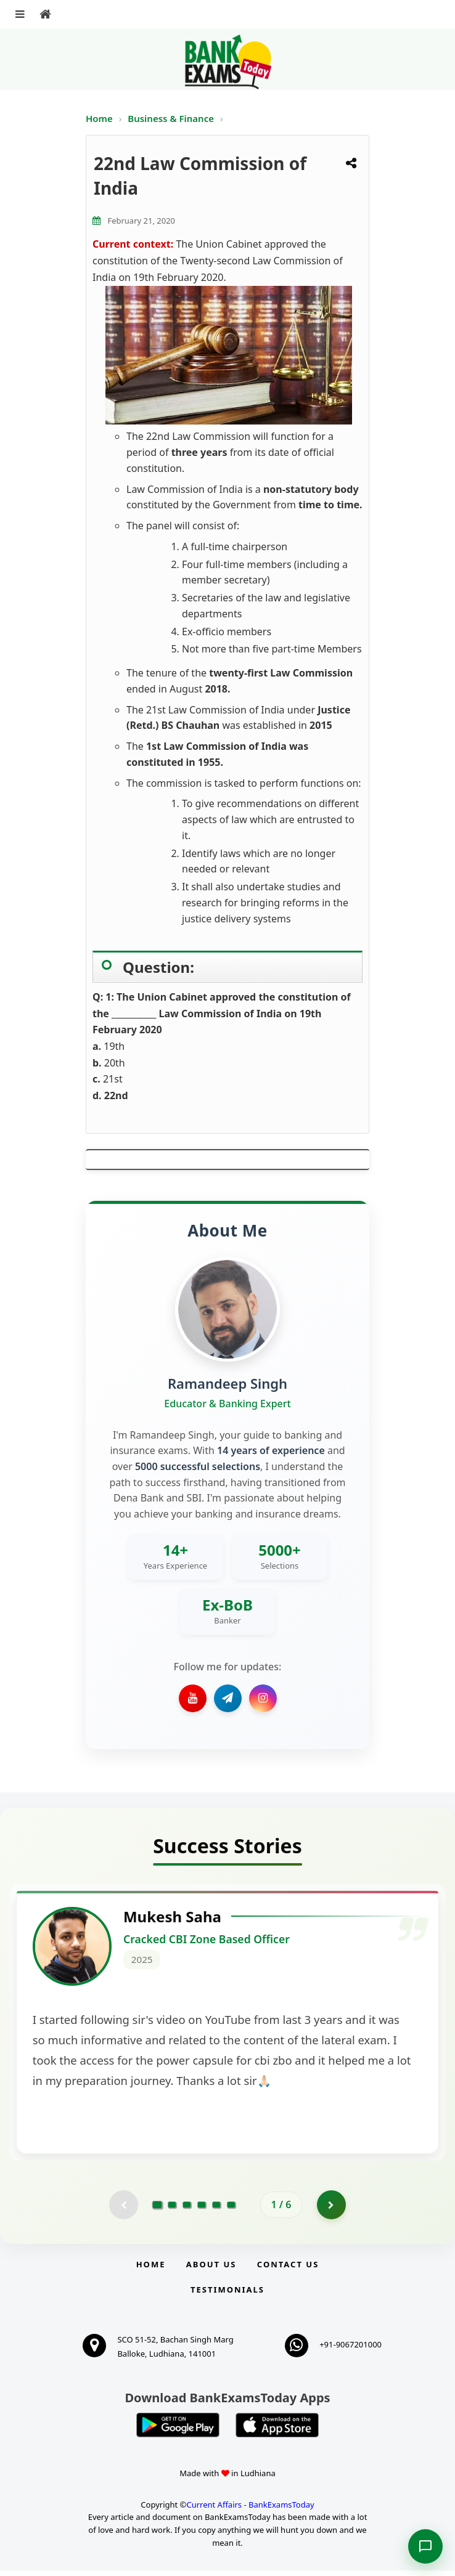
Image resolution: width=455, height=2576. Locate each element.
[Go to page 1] (157, 2209)
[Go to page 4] (201, 2209)
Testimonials (227, 2295)
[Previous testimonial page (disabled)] (122, 2209)
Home (99, 118)
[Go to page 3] (186, 2209)
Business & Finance (172, 118)
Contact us (288, 2269)
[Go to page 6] (231, 2209)
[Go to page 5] (216, 2209)
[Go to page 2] (172, 2209)
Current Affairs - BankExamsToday (250, 2509)
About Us (211, 2269)
